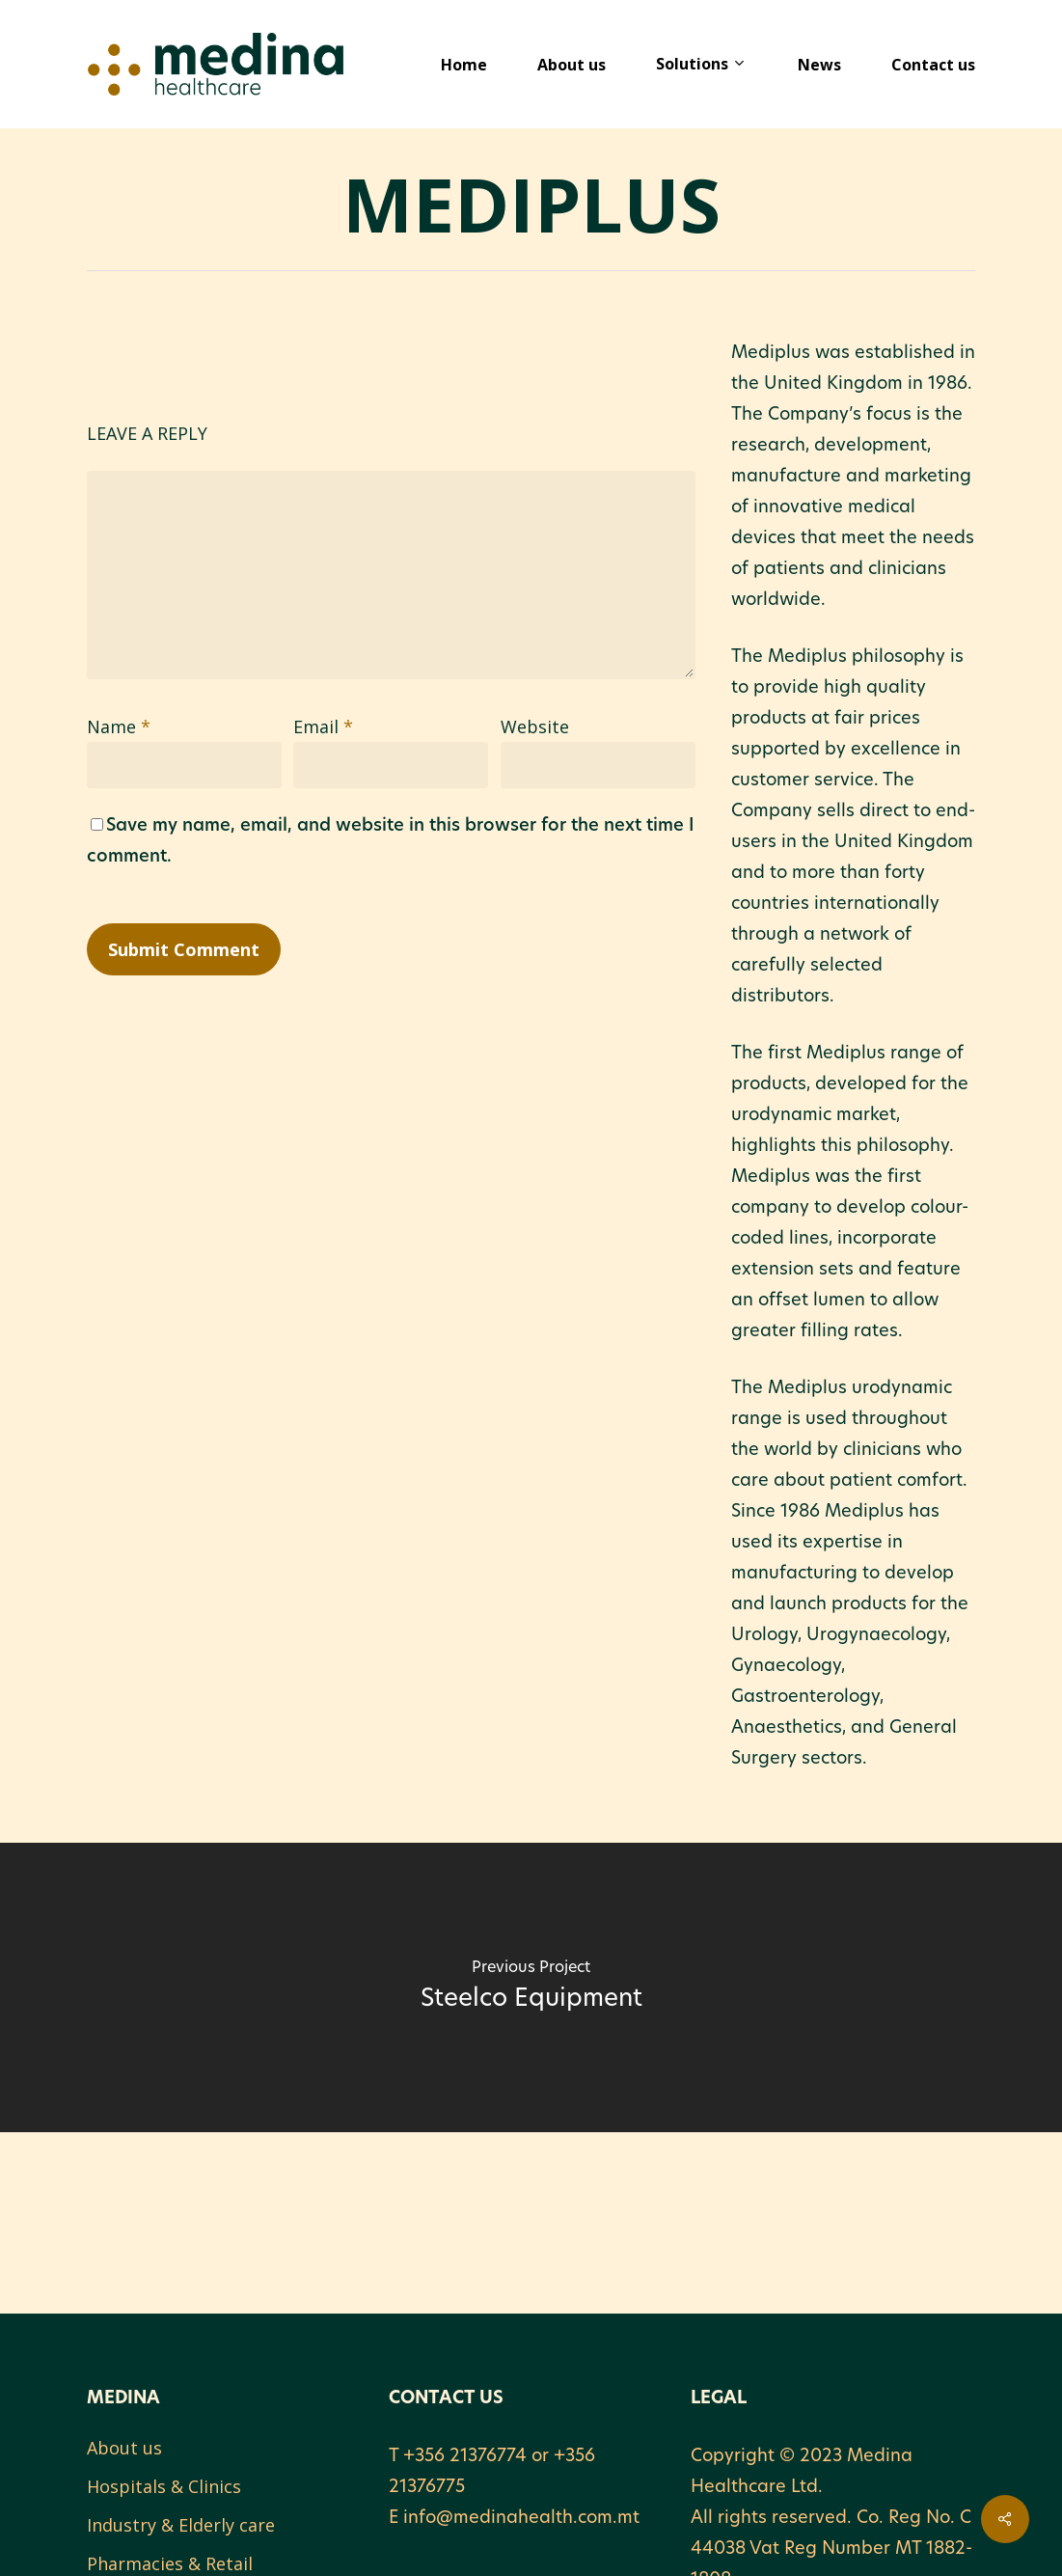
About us (124, 2447)
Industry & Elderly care (181, 2524)
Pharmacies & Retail (170, 2563)
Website (535, 726)
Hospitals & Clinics (164, 2486)
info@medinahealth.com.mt (521, 2518)
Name (118, 726)
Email (323, 726)
